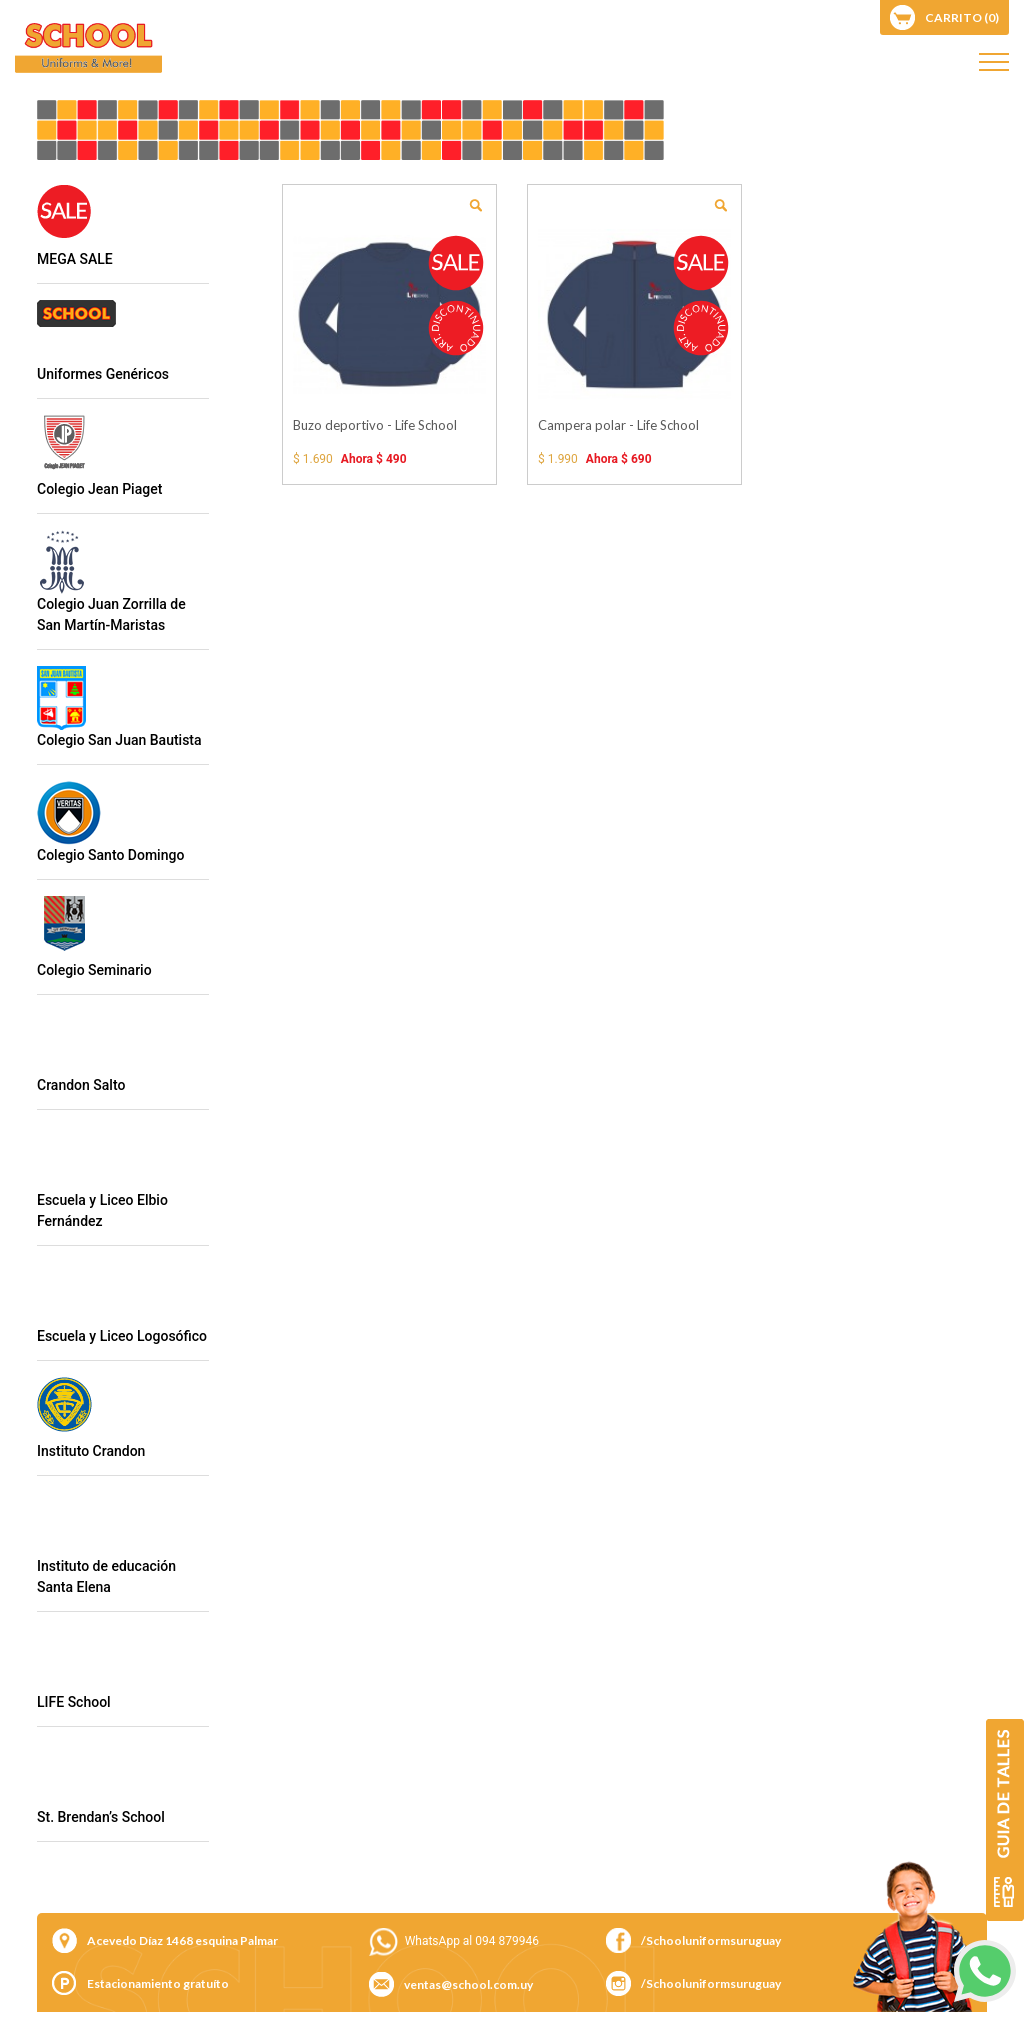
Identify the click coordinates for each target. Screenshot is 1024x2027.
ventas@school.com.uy (468, 1984)
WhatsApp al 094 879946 (472, 1941)
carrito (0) (962, 17)
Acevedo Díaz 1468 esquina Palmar (182, 1940)
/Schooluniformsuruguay (711, 1940)
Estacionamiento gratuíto (158, 1983)
